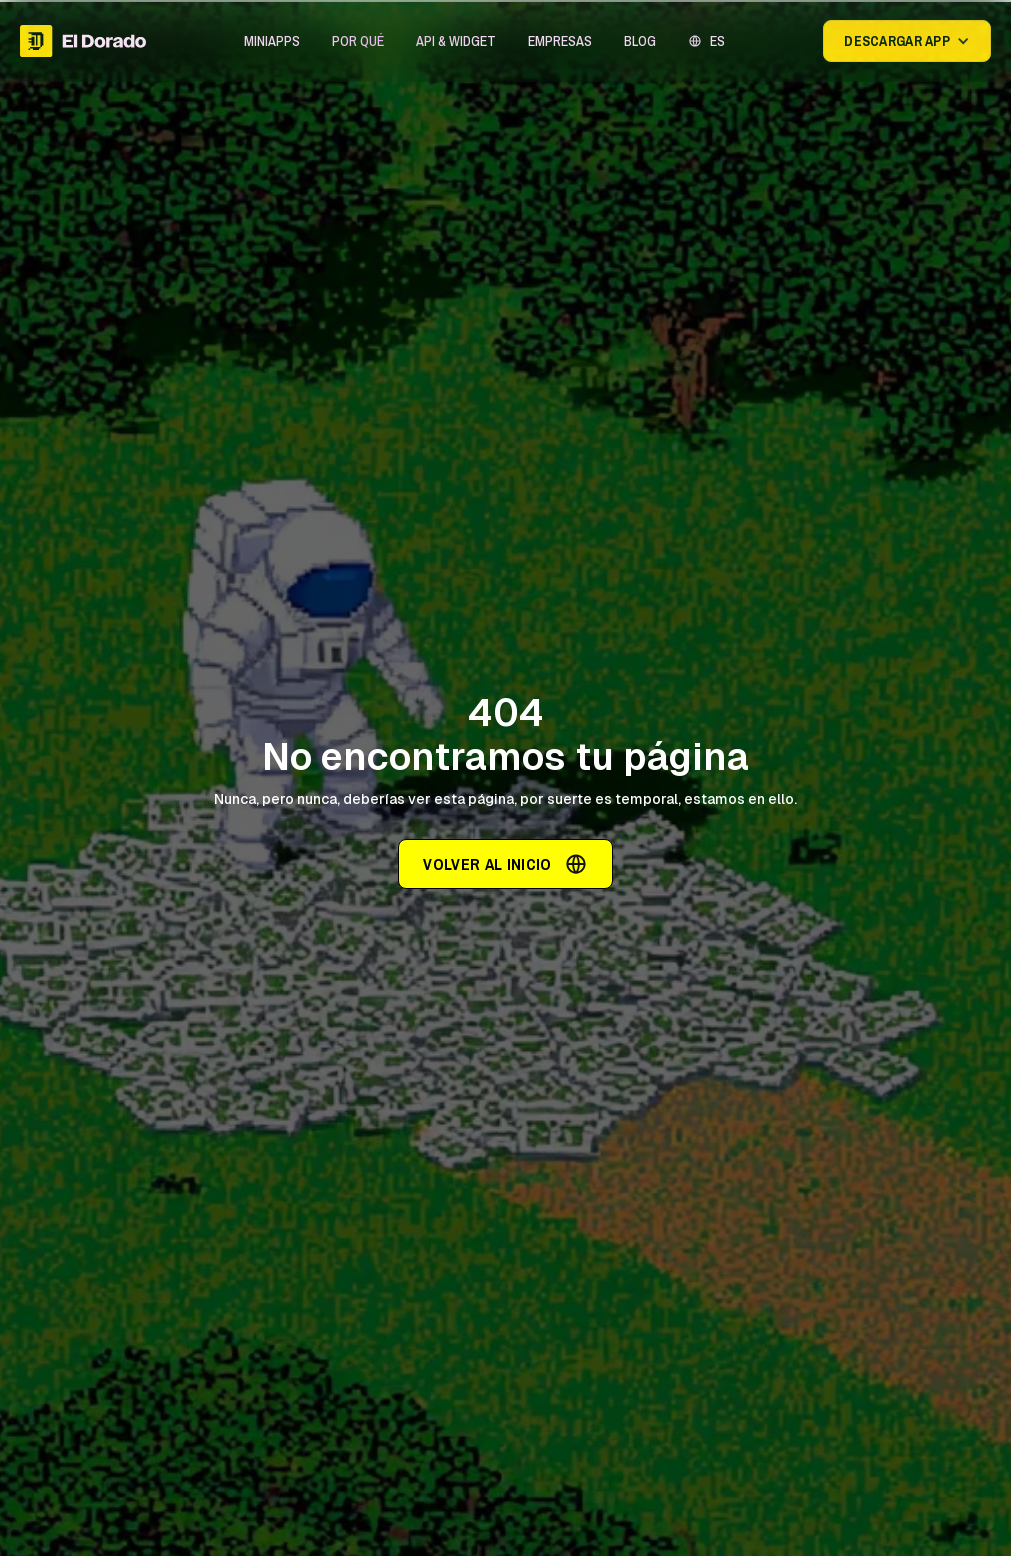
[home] (83, 41)
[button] (272, 41)
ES (717, 41)
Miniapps (272, 41)
